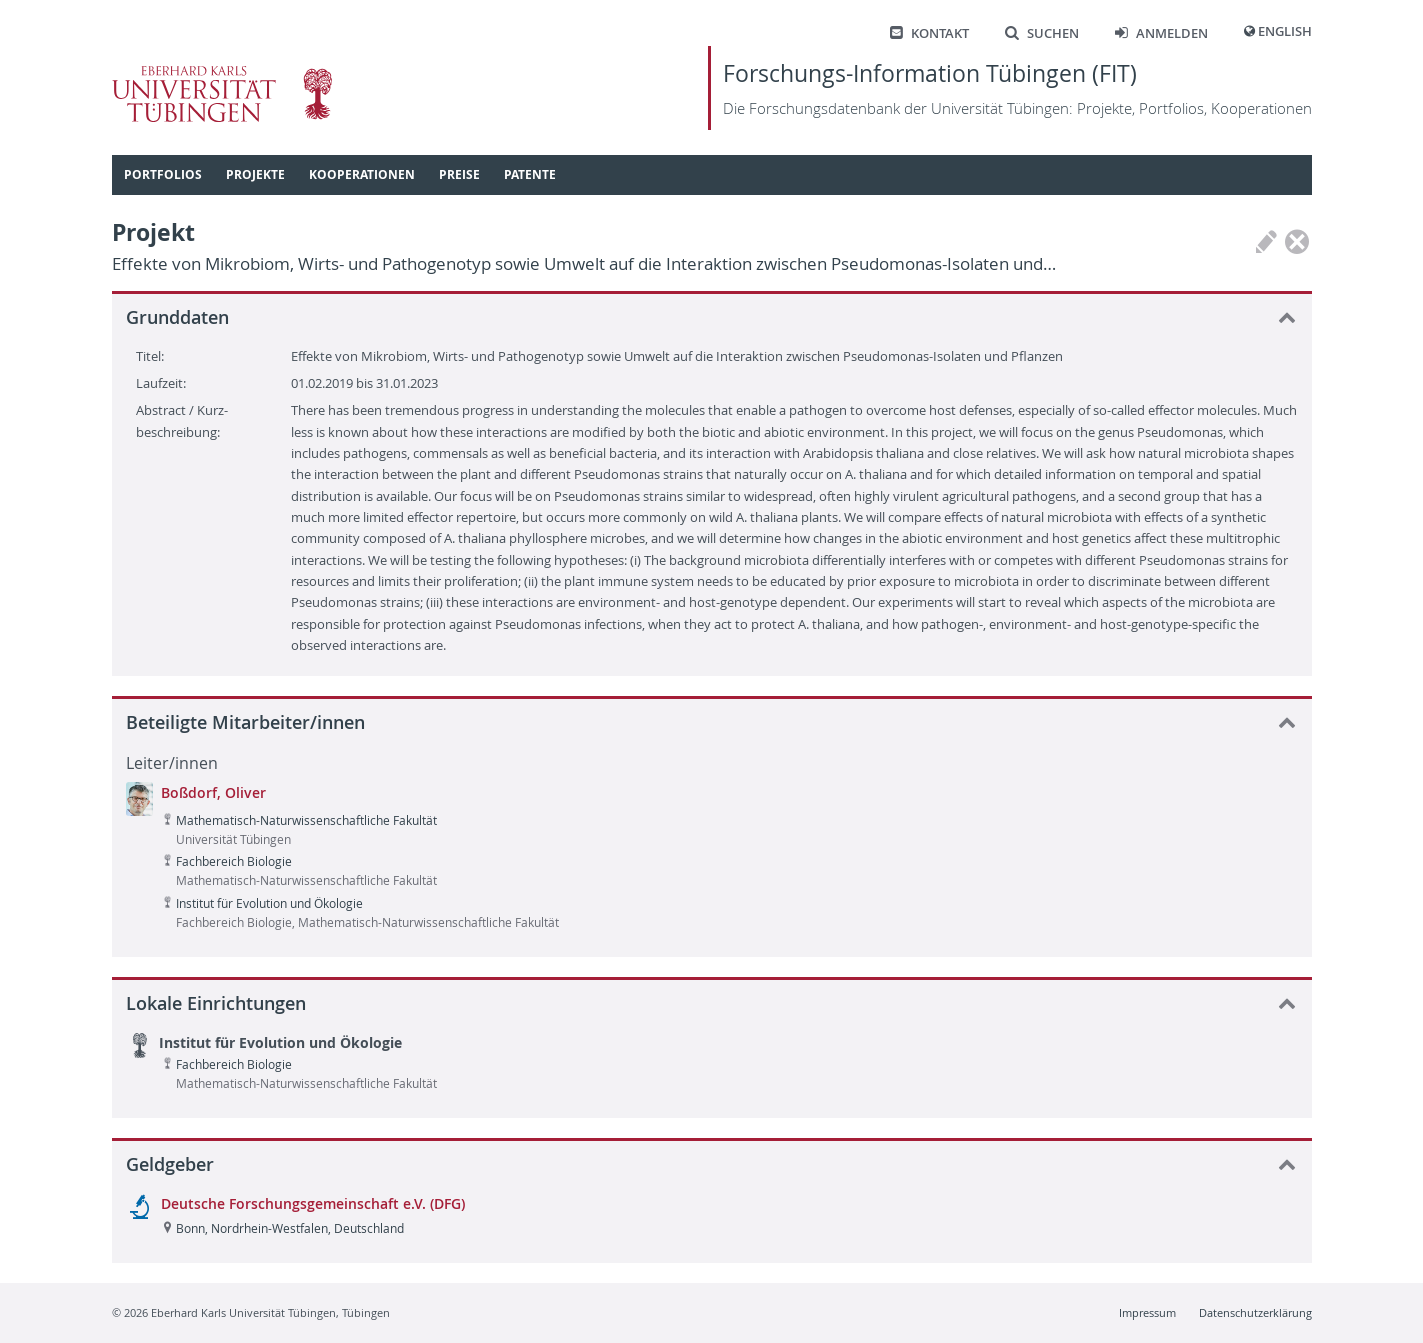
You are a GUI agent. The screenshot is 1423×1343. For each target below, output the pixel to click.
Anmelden (1161, 33)
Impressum (1147, 1312)
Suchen (1042, 33)
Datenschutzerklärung (1255, 1312)
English (1285, 31)
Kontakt (929, 33)
